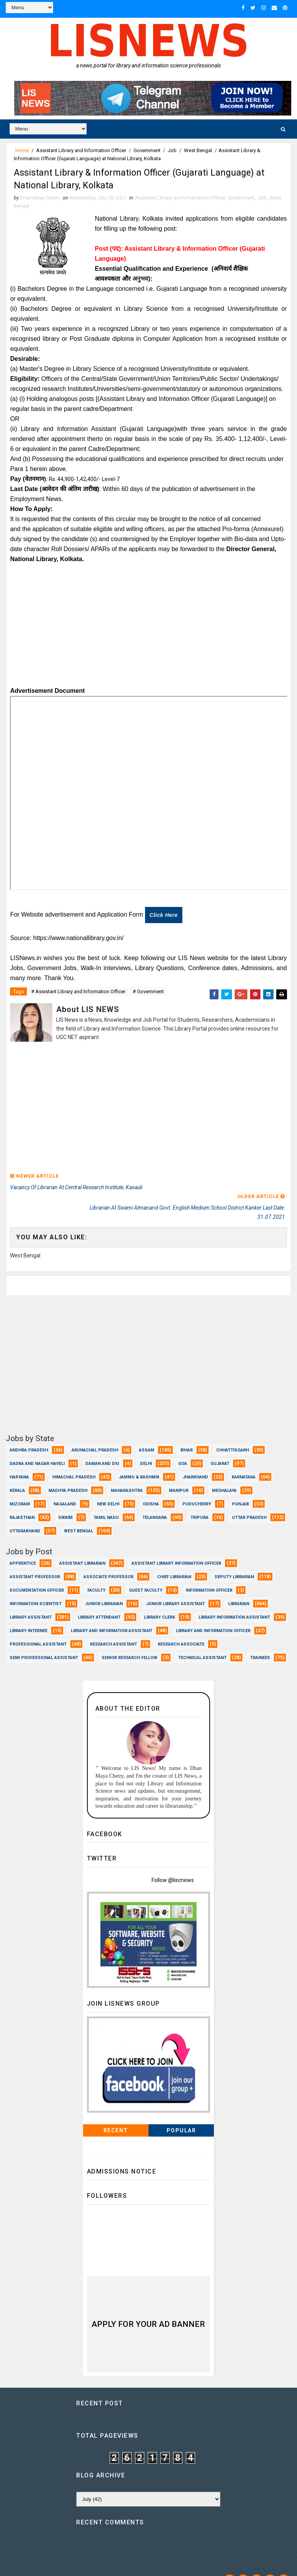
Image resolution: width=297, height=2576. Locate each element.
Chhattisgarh (232, 1432)
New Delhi (108, 1486)
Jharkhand (195, 1459)
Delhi (146, 1446)
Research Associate (181, 1626)
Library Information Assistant (234, 1599)
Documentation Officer (37, 1572)
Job (172, 148)
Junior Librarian (104, 1586)
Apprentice (23, 1546)
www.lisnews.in (68, 2562)
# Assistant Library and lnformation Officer (78, 996)
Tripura (199, 1500)
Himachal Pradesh (73, 1459)
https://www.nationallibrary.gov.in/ (78, 943)
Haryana (19, 1459)
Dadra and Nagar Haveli (37, 1446)
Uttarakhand (25, 1513)
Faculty (96, 1572)
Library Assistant (31, 1599)
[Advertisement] (148, 633)
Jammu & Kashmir (139, 1459)
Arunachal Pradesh (95, 1432)
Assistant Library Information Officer (176, 1546)
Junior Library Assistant (175, 1586)
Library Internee (28, 1613)
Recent (115, 2113)
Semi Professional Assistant (44, 1640)
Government (146, 148)
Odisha (151, 1486)
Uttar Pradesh (249, 1500)
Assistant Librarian (82, 1546)
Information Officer (209, 1572)
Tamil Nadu (106, 1500)
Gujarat (219, 1446)
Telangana (154, 1500)
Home (22, 148)
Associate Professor (108, 1559)
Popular (181, 2113)
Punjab (240, 1486)
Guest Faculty (145, 1572)
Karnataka (243, 1459)
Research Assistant (113, 1626)
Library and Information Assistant (111, 1613)
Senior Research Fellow (129, 1640)
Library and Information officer (213, 1613)
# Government (148, 996)
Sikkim (65, 1500)
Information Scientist (36, 1586)
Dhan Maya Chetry (56, 2551)
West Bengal (198, 148)
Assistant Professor (35, 1559)
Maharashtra (127, 1473)
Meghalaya (224, 1473)
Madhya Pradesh (67, 1473)
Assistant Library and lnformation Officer (81, 148)
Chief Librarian (174, 1559)
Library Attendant (99, 1599)
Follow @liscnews (173, 1862)
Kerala (17, 1473)
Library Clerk (159, 1599)
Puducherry (196, 1486)
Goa (182, 1446)
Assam (146, 1432)
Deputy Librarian (234, 1559)
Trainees (260, 1640)
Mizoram (20, 1486)
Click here (164, 920)
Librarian (238, 1586)
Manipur (179, 1473)
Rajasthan (22, 1500)
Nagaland (64, 1486)
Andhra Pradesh (29, 1432)
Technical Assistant (202, 1640)
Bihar (186, 1432)
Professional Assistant (38, 1626)
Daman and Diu (102, 1446)
